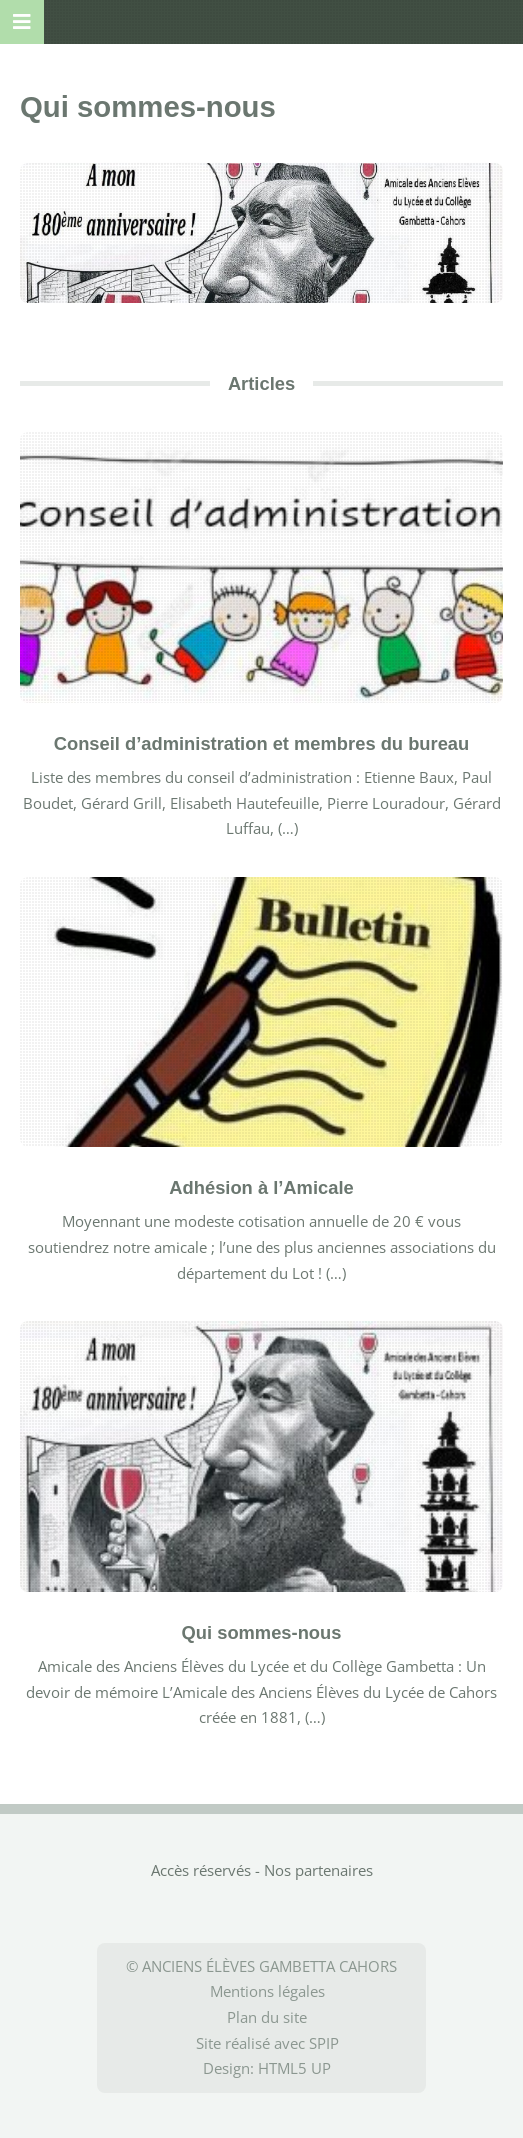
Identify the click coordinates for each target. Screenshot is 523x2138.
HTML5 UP (294, 2068)
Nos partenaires (318, 1870)
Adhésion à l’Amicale (261, 1187)
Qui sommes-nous (262, 1632)
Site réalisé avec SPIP (267, 2043)
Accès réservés (201, 1870)
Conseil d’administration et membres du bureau (262, 743)
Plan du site (267, 2017)
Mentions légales (267, 1991)
